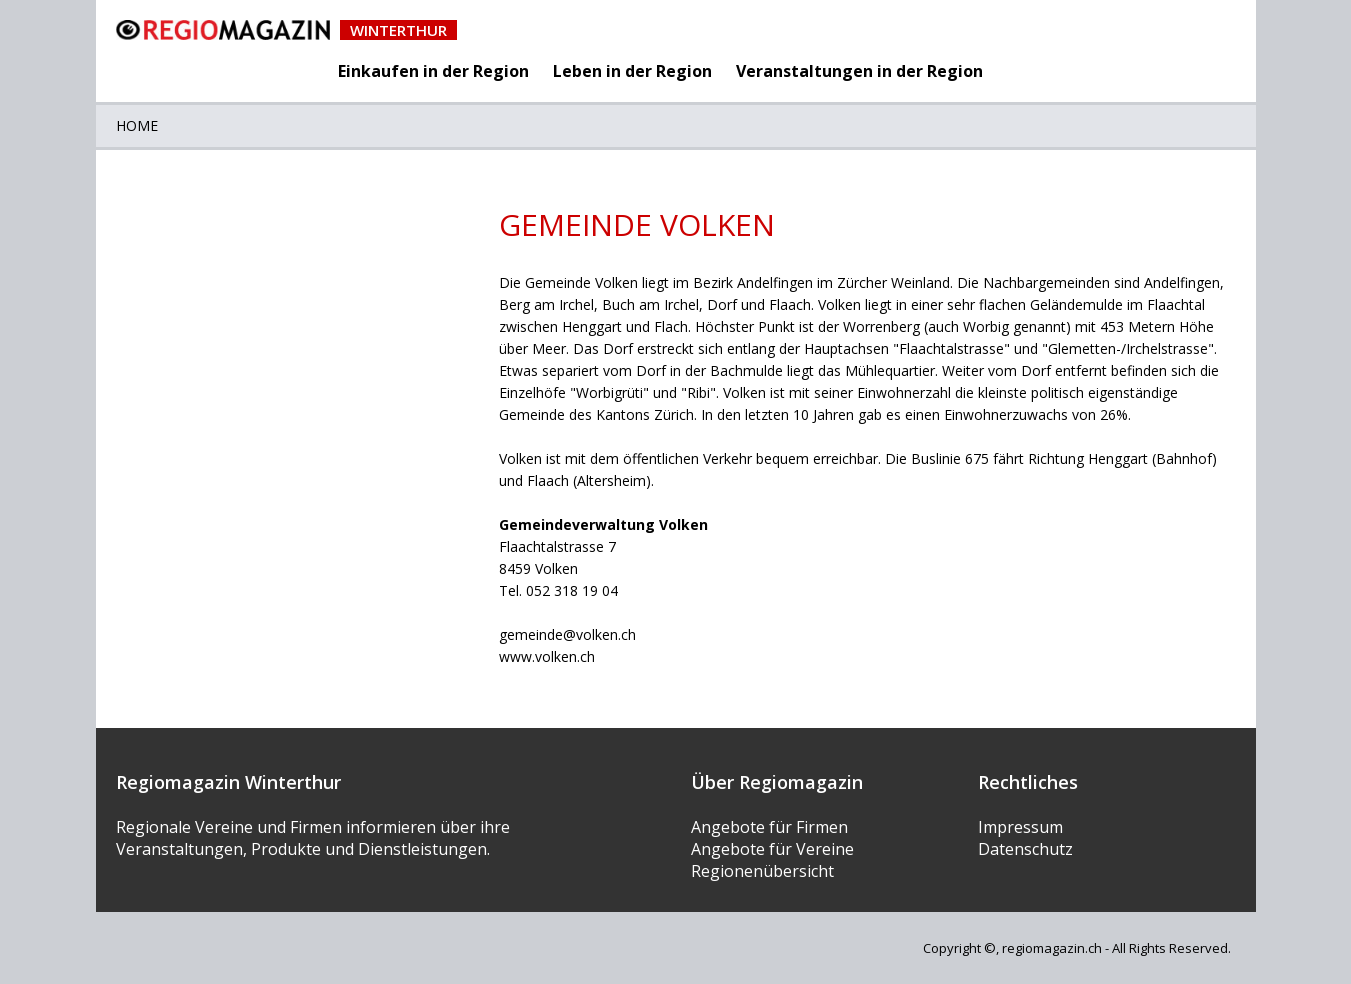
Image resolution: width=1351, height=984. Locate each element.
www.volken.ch (547, 656)
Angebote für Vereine (772, 849)
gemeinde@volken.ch (567, 634)
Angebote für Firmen (769, 827)
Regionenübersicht (762, 871)
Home (137, 125)
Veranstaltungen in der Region (859, 71)
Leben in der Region (632, 71)
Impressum (1020, 827)
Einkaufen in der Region (433, 71)
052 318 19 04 (572, 590)
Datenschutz (1025, 849)
